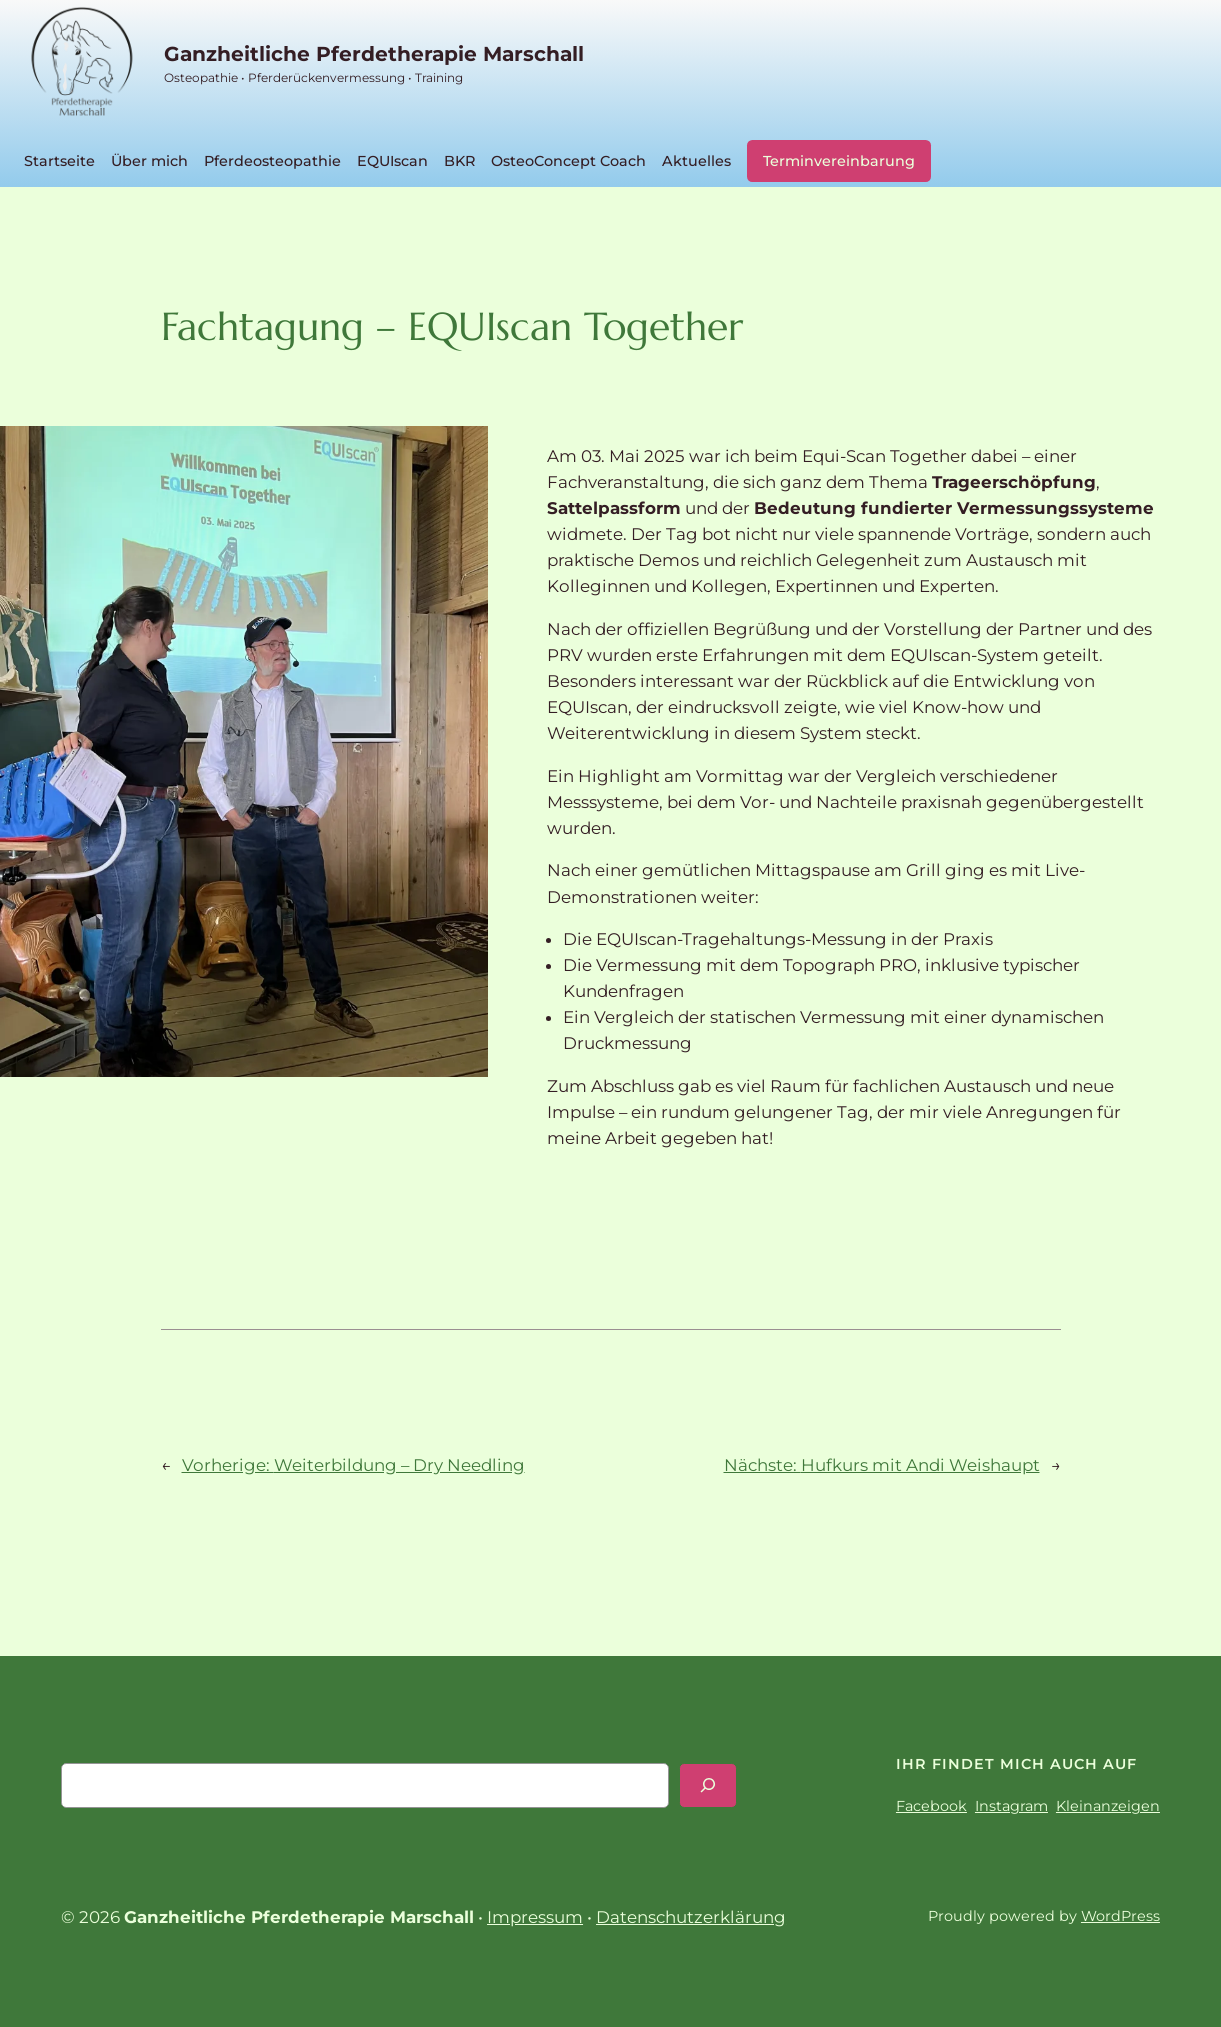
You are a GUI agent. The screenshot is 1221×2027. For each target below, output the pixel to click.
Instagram (1011, 1806)
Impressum (535, 1917)
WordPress (1120, 1916)
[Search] (708, 1785)
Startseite (59, 161)
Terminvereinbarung (839, 161)
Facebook (931, 1806)
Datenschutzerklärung (691, 1917)
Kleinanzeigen (1108, 1806)
